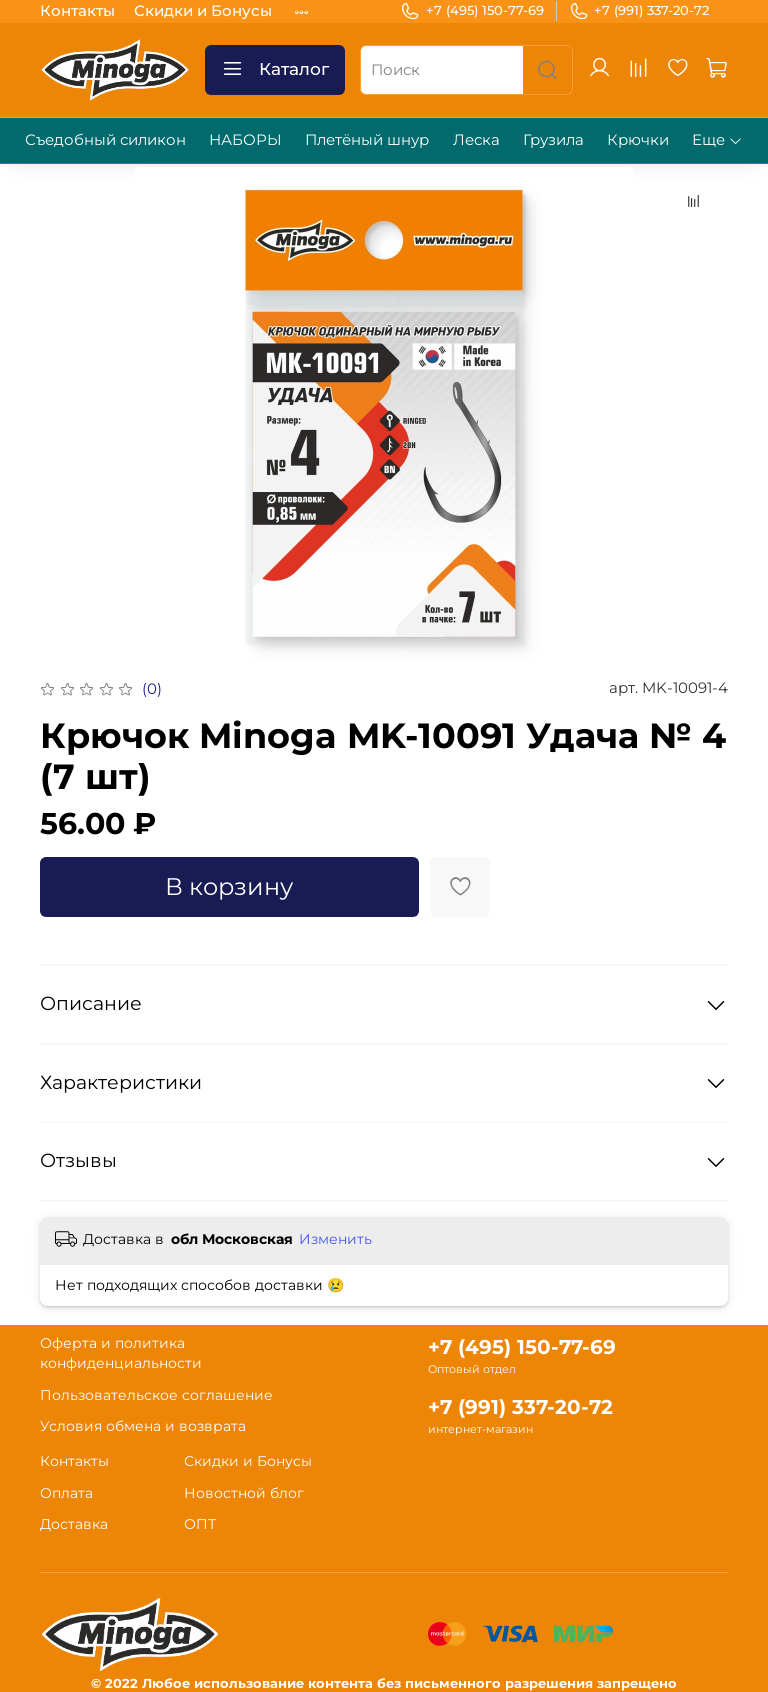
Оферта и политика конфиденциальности (121, 1353)
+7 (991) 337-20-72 (639, 11)
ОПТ (200, 1524)
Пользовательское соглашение (156, 1395)
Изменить (335, 1239)
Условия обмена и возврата (143, 1426)
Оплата (66, 1493)
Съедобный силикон (105, 139)
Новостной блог (244, 1493)
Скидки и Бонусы (203, 10)
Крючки (638, 139)
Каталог (275, 69)
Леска (476, 139)
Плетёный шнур (367, 139)
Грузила (553, 139)
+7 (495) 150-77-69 (472, 11)
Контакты (77, 10)
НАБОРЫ (245, 139)
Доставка (74, 1524)
